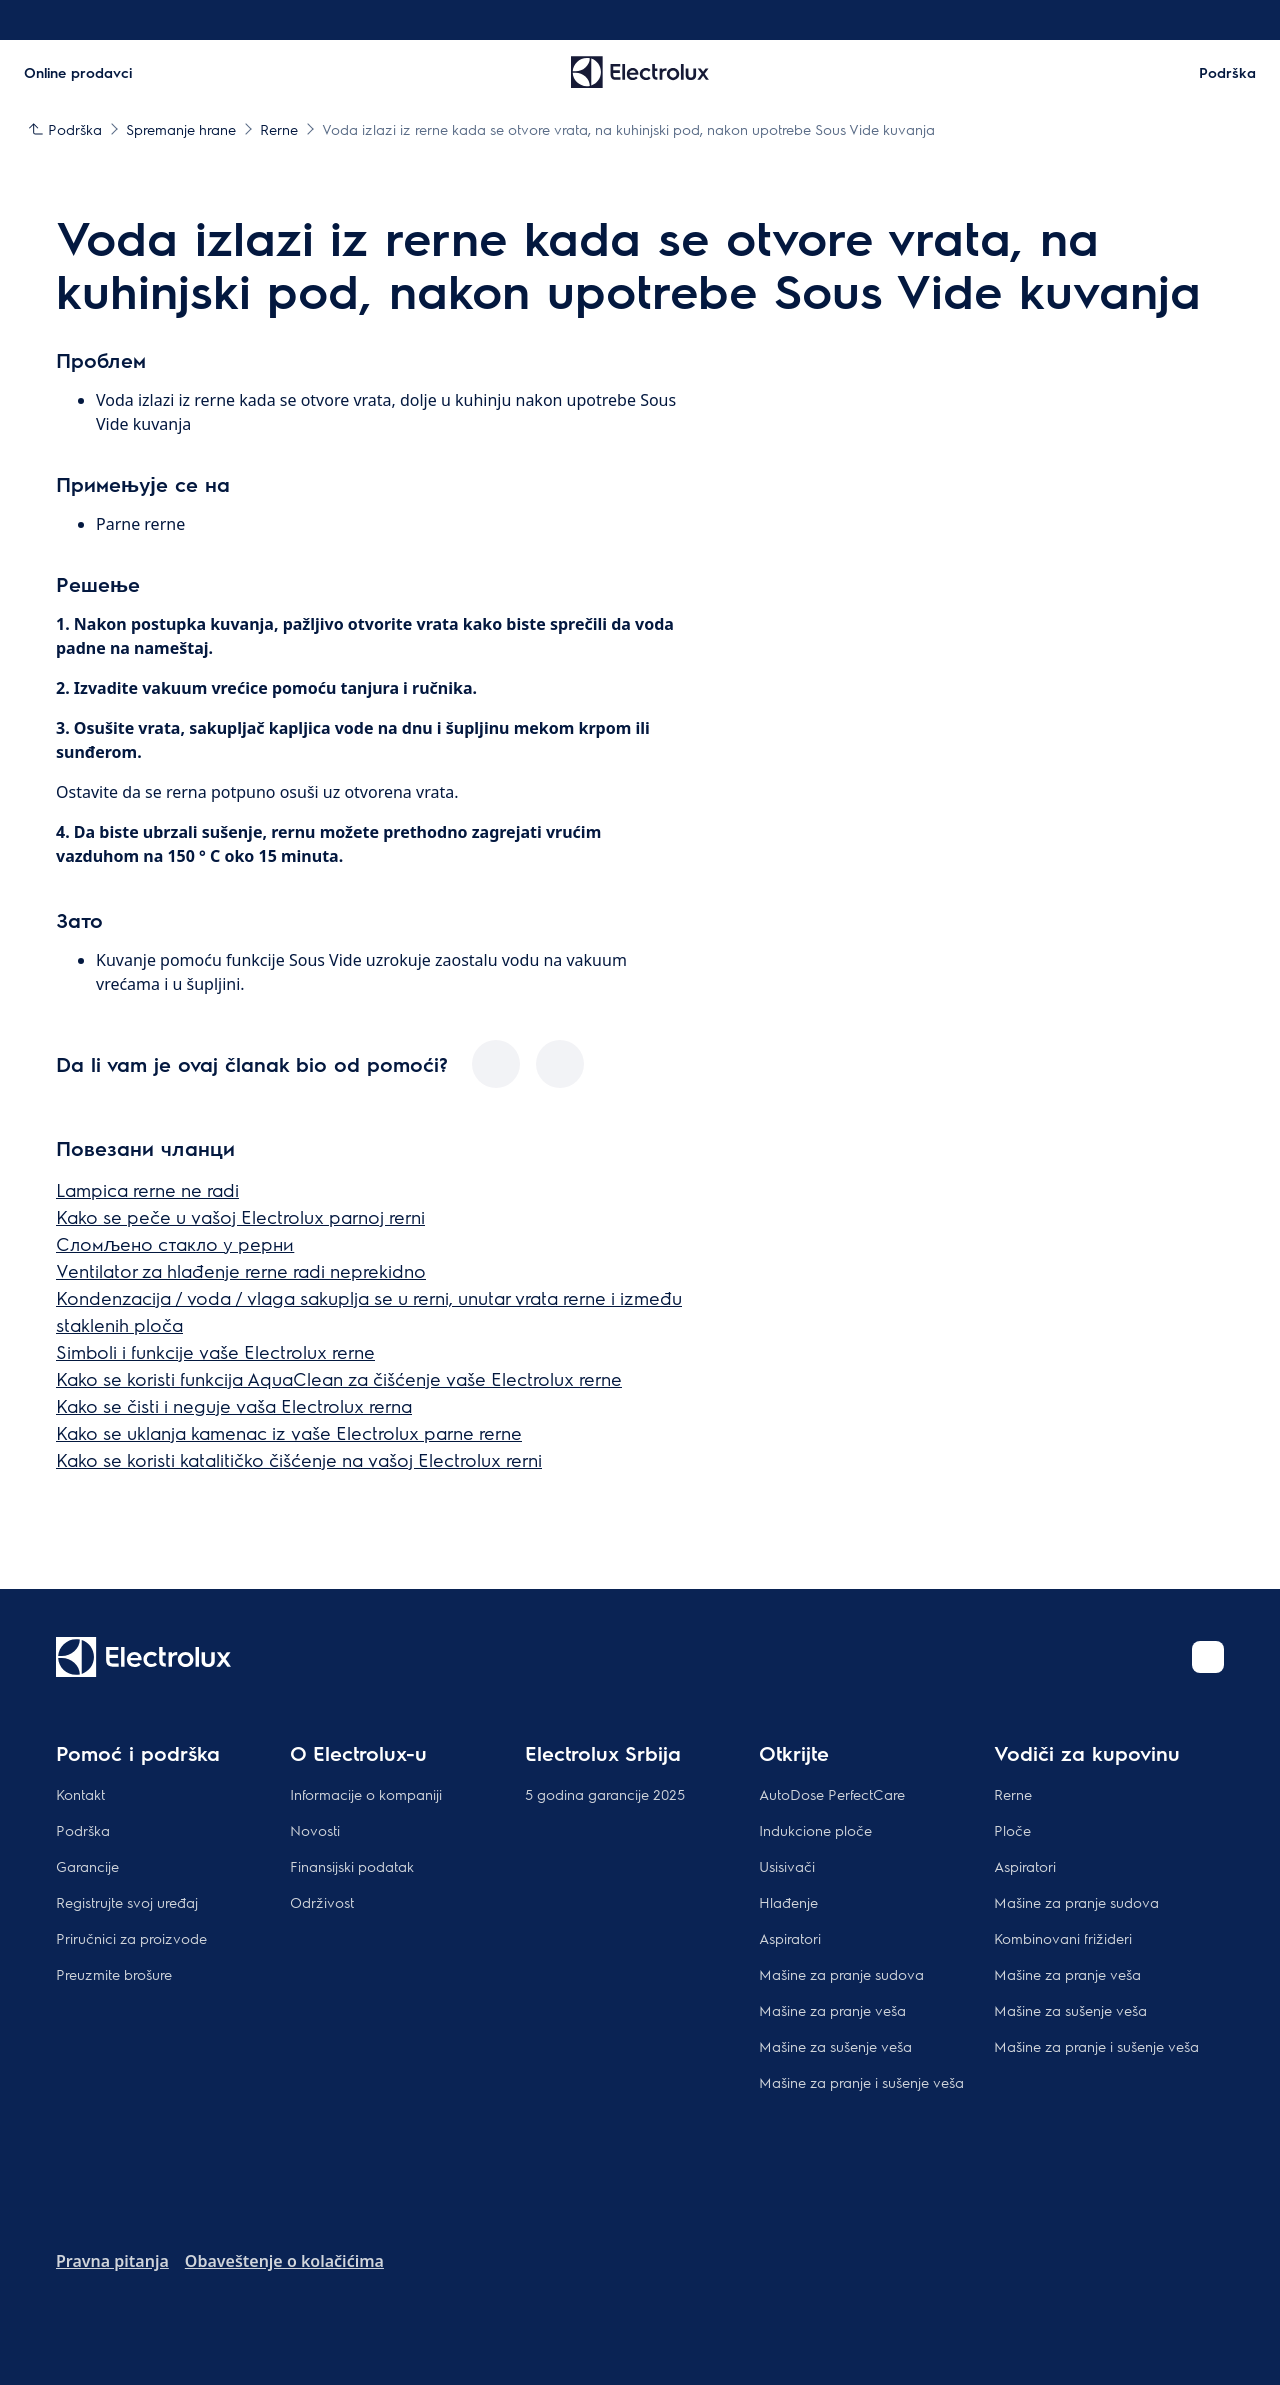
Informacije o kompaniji (366, 1794)
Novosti (315, 1830)
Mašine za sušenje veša (835, 2046)
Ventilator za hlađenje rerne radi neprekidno (241, 1270)
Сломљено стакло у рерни (175, 1243)
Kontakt (80, 1794)
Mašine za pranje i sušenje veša (861, 2082)
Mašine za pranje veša (832, 2010)
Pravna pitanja (112, 2261)
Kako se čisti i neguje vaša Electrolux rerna (234, 1405)
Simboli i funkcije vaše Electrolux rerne (215, 1351)
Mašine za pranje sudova (841, 1974)
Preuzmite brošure (114, 1974)
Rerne (1013, 1794)
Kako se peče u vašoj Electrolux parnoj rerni (240, 1216)
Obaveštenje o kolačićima (284, 2261)
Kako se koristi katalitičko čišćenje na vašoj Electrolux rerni (299, 1459)
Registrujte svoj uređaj (127, 1902)
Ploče (1012, 1830)
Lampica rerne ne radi (147, 1189)
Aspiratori (790, 1938)
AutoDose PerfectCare (832, 1794)
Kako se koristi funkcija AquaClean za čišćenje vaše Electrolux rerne (339, 1378)
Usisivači (787, 1866)
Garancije (87, 1866)
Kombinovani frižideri (1063, 1938)
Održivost (322, 1902)
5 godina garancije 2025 (605, 1794)
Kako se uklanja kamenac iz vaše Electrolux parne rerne (289, 1432)
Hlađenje (788, 1902)
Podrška (83, 1830)
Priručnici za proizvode (131, 1938)
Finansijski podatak (352, 1866)
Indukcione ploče (815, 1830)
